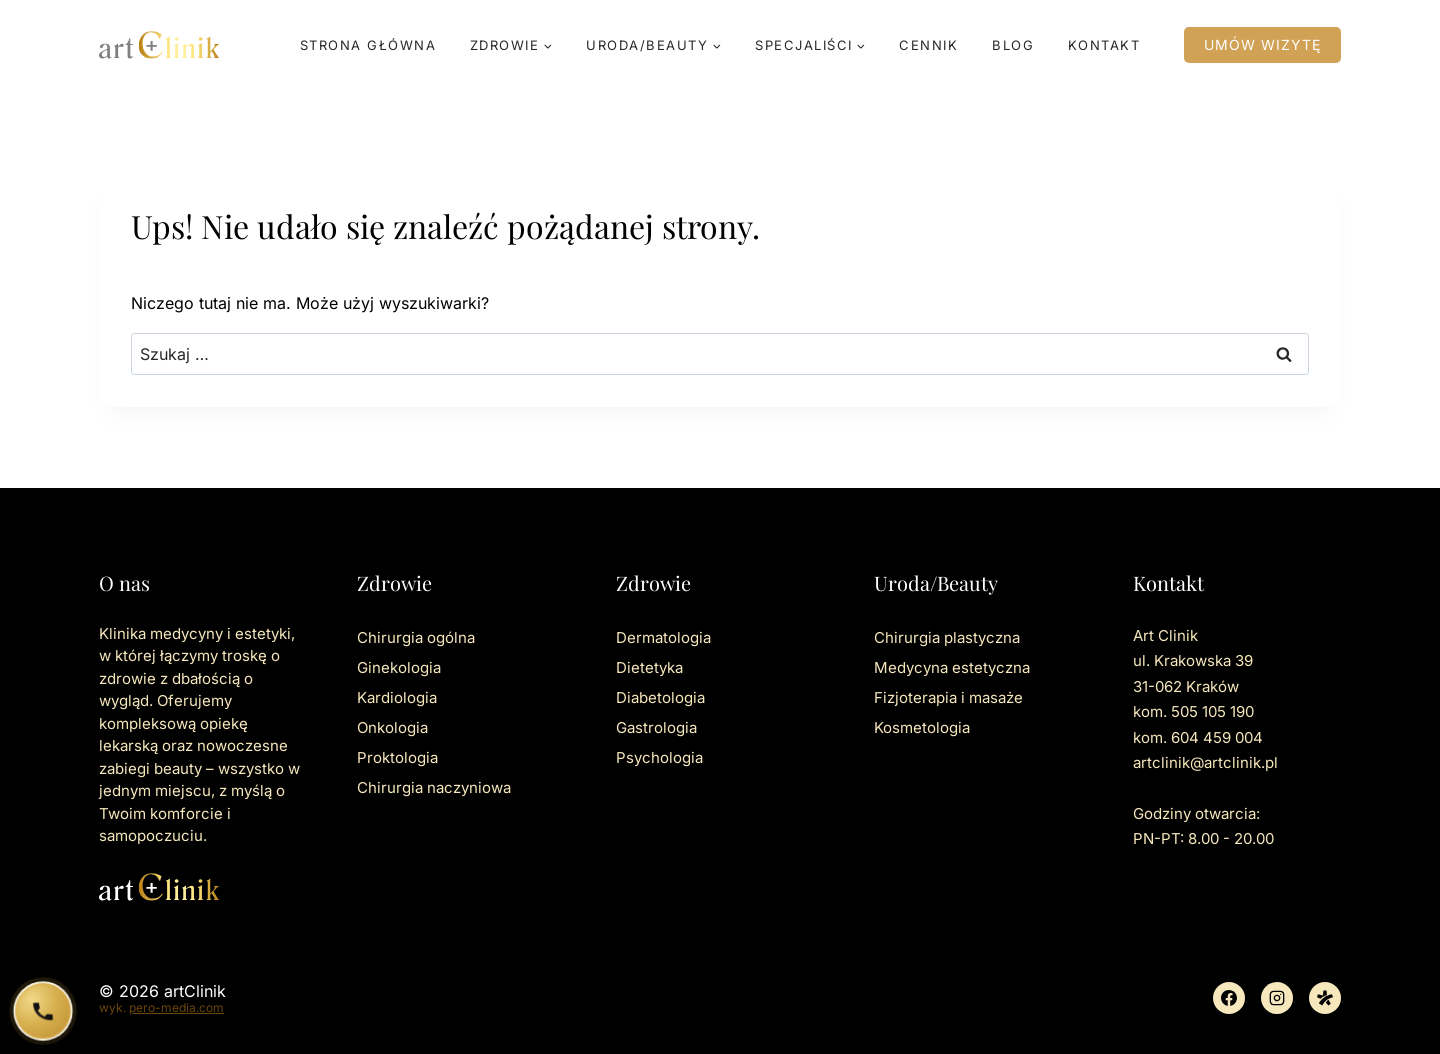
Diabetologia (660, 697)
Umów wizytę (1262, 44)
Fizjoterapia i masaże (948, 697)
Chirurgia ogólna (416, 637)
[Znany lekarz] (1325, 998)
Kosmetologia (922, 727)
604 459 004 (1217, 737)
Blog (1013, 45)
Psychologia (659, 757)
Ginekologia (399, 667)
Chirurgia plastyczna (947, 637)
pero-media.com (176, 1007)
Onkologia (392, 727)
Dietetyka (649, 667)
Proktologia (397, 757)
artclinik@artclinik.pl (1205, 762)
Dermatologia (663, 637)
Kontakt (1104, 45)
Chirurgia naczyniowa (434, 787)
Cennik (928, 45)
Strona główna (368, 45)
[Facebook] (1229, 998)
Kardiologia (397, 697)
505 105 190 (1212, 711)
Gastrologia (656, 727)
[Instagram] (1277, 998)
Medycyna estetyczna (952, 667)
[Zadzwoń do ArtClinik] (43, 1011)
